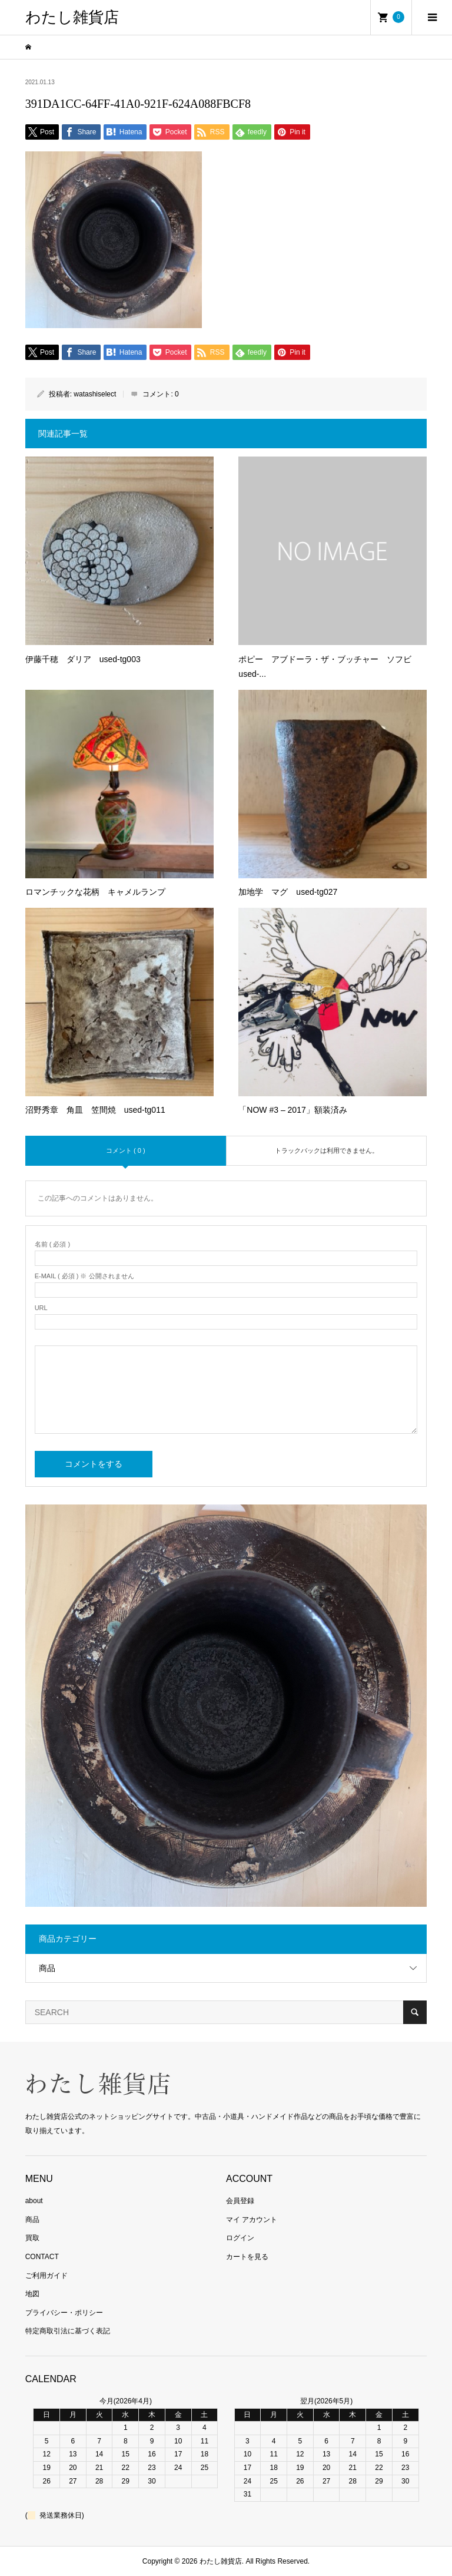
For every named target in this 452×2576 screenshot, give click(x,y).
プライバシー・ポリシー (64, 2313)
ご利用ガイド (46, 2275)
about (34, 2201)
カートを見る (247, 2257)
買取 (32, 2238)
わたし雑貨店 (72, 17)
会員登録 (240, 2201)
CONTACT (42, 2257)
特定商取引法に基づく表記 (67, 2331)
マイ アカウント (251, 2219)
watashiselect (95, 394)
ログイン (240, 2238)
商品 (47, 1968)
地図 (32, 2294)
